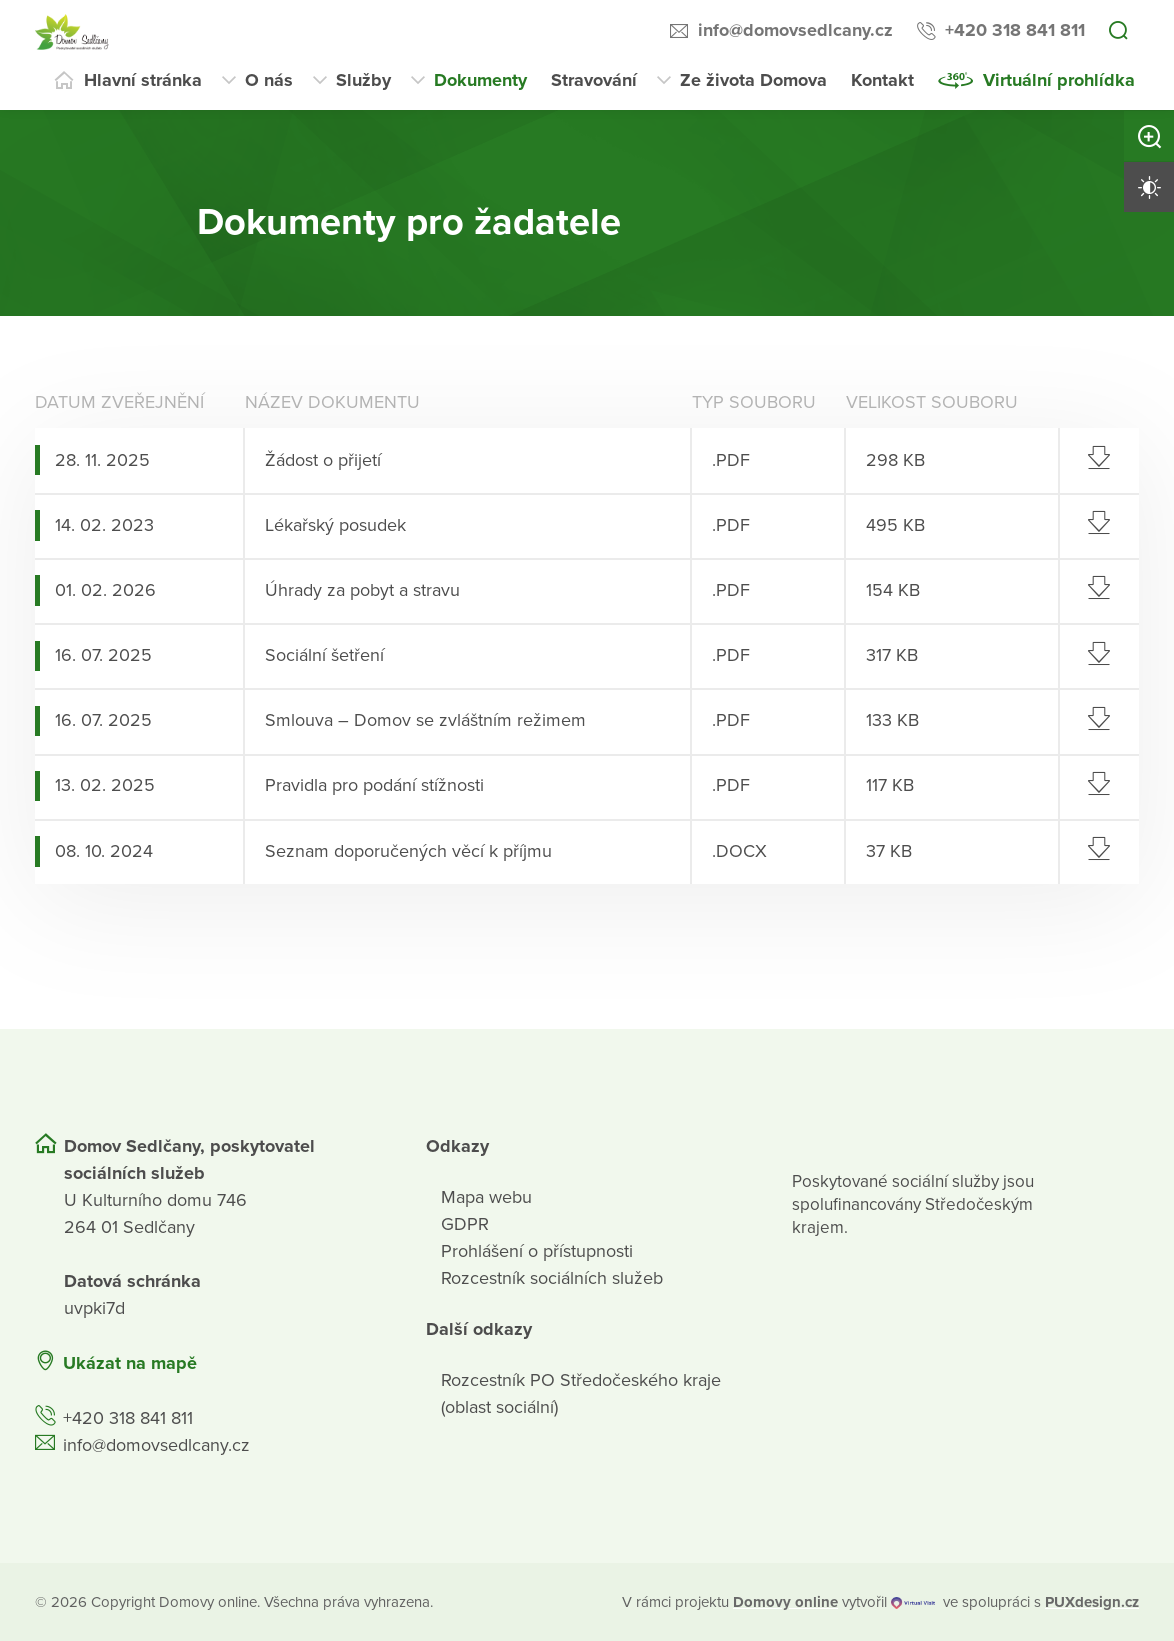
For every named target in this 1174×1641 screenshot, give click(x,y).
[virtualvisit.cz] (913, 1601)
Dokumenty (480, 80)
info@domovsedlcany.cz (795, 30)
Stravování (594, 80)
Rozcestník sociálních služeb (552, 1277)
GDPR (465, 1223)
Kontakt (882, 80)
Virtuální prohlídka (1059, 80)
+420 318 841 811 (1015, 30)
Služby (363, 80)
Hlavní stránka (143, 80)
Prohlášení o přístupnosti (537, 1250)
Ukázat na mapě (130, 1362)
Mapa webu (486, 1196)
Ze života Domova (753, 80)
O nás (269, 80)
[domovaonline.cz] (785, 1601)
